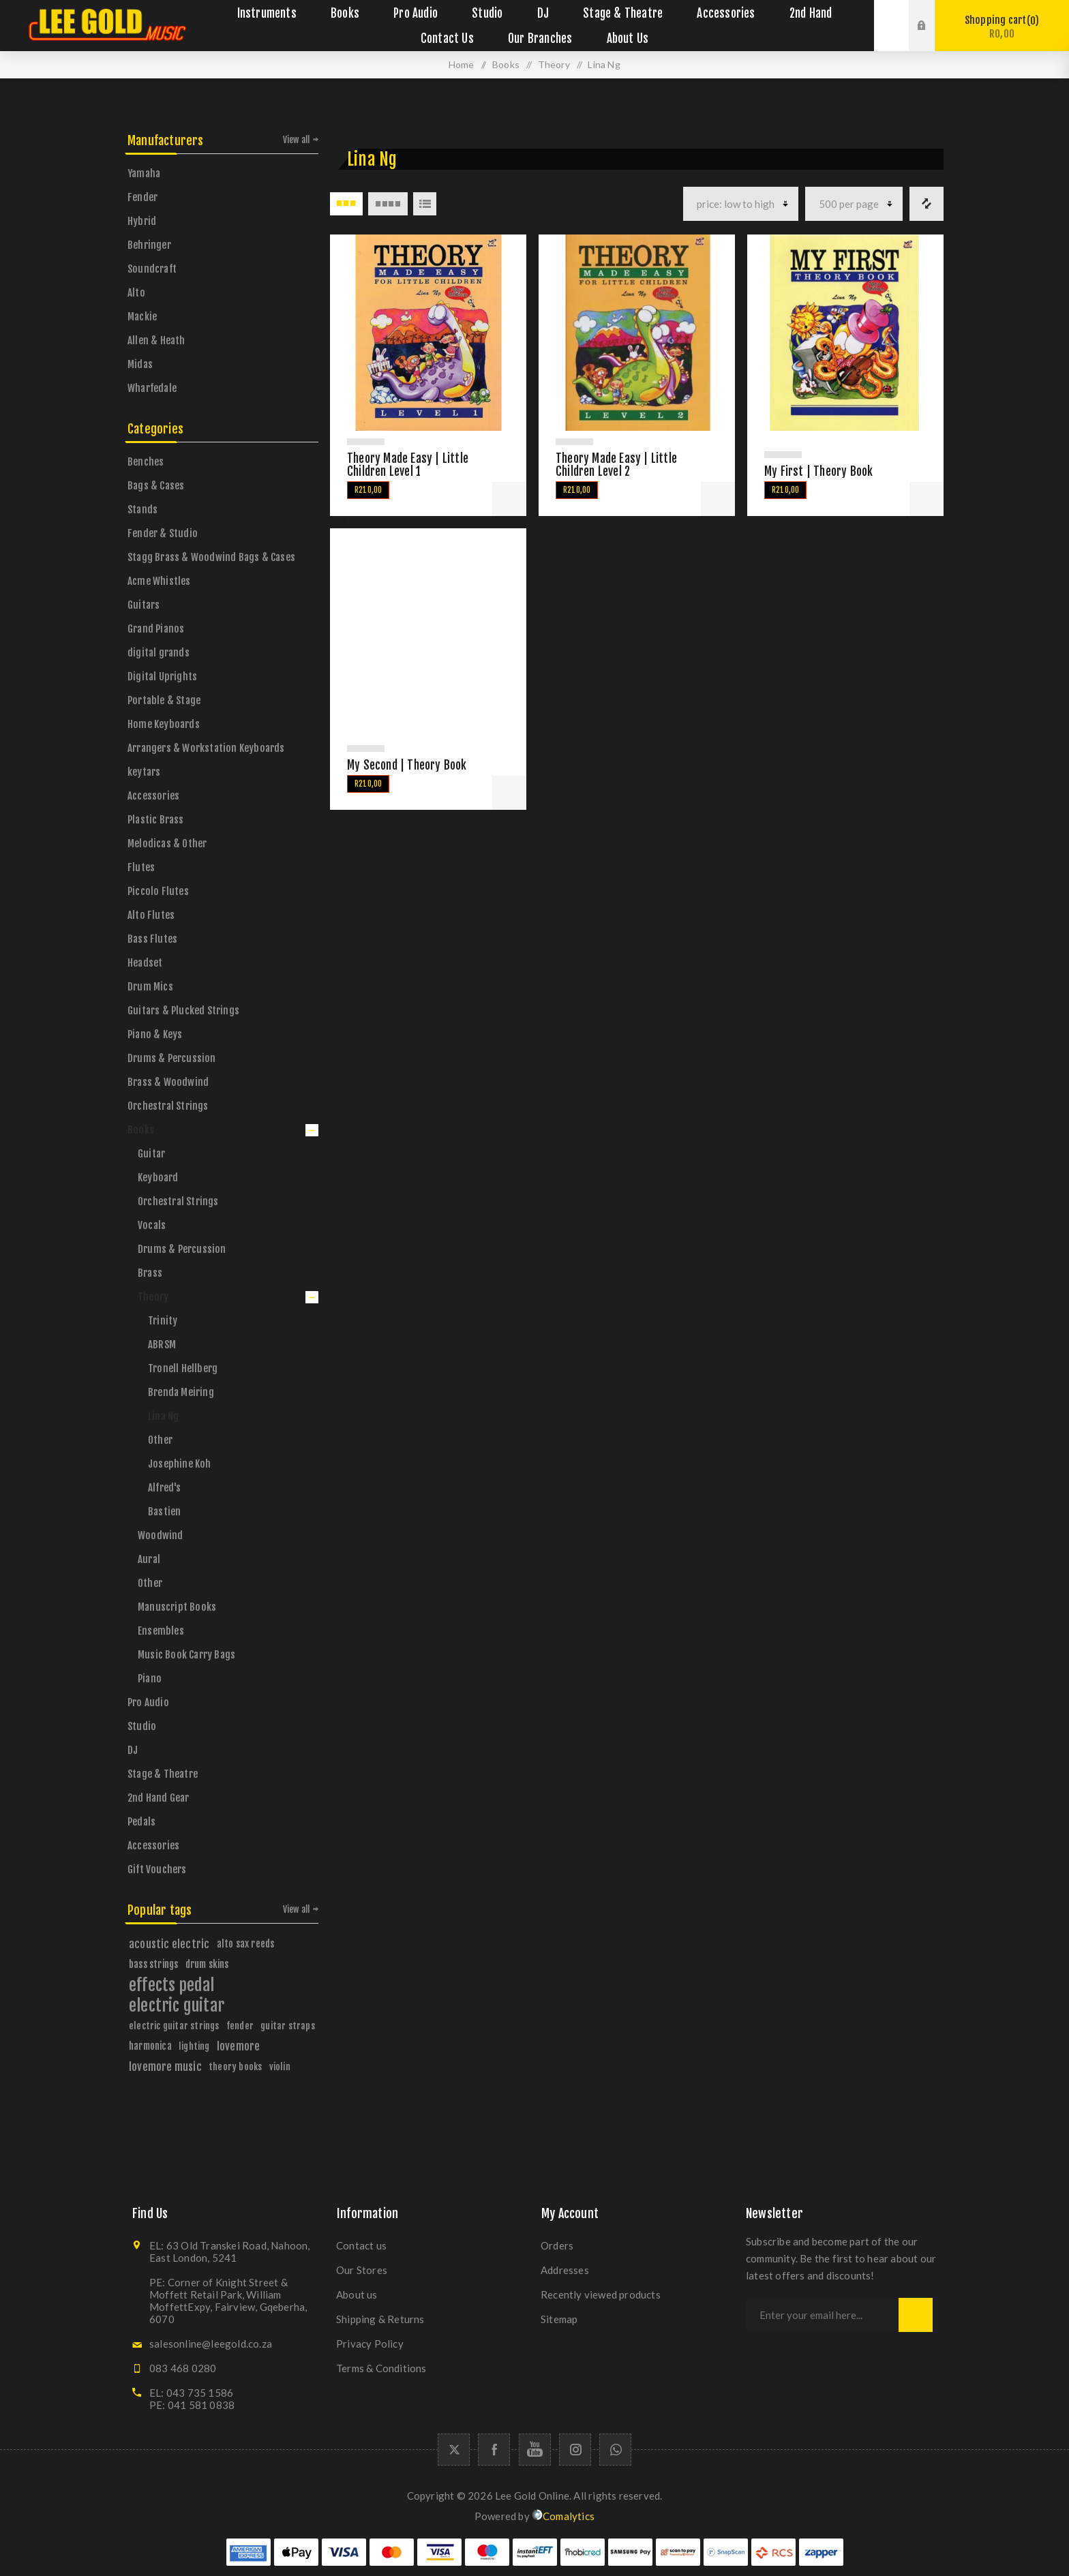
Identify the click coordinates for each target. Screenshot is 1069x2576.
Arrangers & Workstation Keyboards (206, 748)
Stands (142, 509)
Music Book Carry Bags (186, 1654)
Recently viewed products (601, 2294)
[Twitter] (454, 2450)
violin (279, 2066)
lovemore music (165, 2067)
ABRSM (162, 1344)
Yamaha (143, 173)
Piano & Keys (154, 1034)
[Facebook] (494, 2450)
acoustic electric (169, 1944)
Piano (150, 1678)
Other (160, 1440)
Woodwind (160, 1535)
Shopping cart (1002, 27)
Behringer (149, 245)
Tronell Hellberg (182, 1368)
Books (140, 1129)
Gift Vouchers (157, 1869)
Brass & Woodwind (168, 1082)
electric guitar (176, 2005)
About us (357, 2294)
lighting (194, 2046)
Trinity (162, 1320)
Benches (145, 461)
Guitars (143, 604)
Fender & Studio (162, 533)
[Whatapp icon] (615, 2450)
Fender (142, 197)
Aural (149, 1559)
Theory (153, 1296)
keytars (143, 772)
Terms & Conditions (381, 2368)
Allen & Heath (156, 340)
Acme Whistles (159, 581)
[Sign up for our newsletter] (822, 2315)
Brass (150, 1273)
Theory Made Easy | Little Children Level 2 (616, 465)
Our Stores (361, 2270)
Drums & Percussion (171, 1058)
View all (296, 139)
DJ (132, 1750)
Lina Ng (163, 1416)
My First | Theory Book (818, 471)
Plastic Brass (155, 819)
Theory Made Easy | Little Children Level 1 (407, 465)
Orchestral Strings (168, 1106)
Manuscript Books (177, 1607)
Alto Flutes (151, 915)
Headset (144, 962)
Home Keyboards (163, 724)
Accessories (153, 795)
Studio (141, 1726)
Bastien (164, 1511)
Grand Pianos (155, 628)
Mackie (142, 316)
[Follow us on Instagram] (575, 2450)
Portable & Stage (163, 700)
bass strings (153, 1964)
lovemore (238, 2046)
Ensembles (161, 1630)
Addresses (565, 2270)
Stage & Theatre (162, 1774)
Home (462, 64)
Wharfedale (152, 388)
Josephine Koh (179, 1463)
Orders (557, 2245)
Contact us (361, 2245)
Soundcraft (152, 268)
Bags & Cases (155, 485)
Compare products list (926, 204)
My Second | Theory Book (407, 765)
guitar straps (287, 2025)
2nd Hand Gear (158, 1797)
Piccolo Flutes (158, 891)
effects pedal (172, 1985)
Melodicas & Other (167, 843)
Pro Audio (148, 1702)
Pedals (141, 1821)
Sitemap (559, 2319)
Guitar (151, 1153)
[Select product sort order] (740, 204)
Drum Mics (150, 986)
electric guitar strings (174, 2025)
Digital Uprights (162, 676)
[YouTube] (535, 2450)
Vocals (152, 1225)
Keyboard (158, 1177)
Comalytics (563, 2515)
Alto (136, 292)
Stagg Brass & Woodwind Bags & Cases (211, 557)
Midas (140, 364)
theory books (235, 2066)
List (424, 203)
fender (240, 2025)
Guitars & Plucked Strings (183, 1010)
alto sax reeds (246, 1943)
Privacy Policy (370, 2343)
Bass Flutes (152, 939)
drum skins (207, 1964)
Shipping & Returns (380, 2319)
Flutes (141, 867)
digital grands (158, 652)
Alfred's (164, 1487)
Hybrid (141, 221)
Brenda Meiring (181, 1392)
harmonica (150, 2046)
